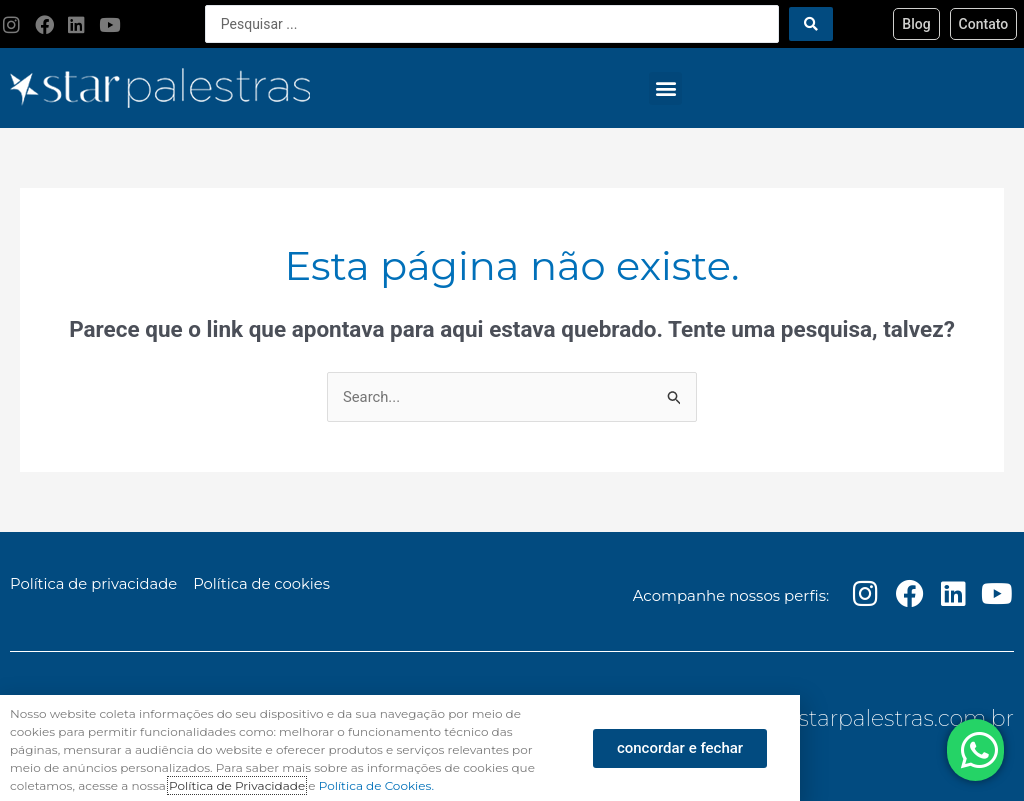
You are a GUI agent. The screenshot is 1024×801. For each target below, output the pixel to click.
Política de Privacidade (237, 785)
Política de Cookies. (376, 785)
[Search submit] (811, 24)
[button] (665, 88)
